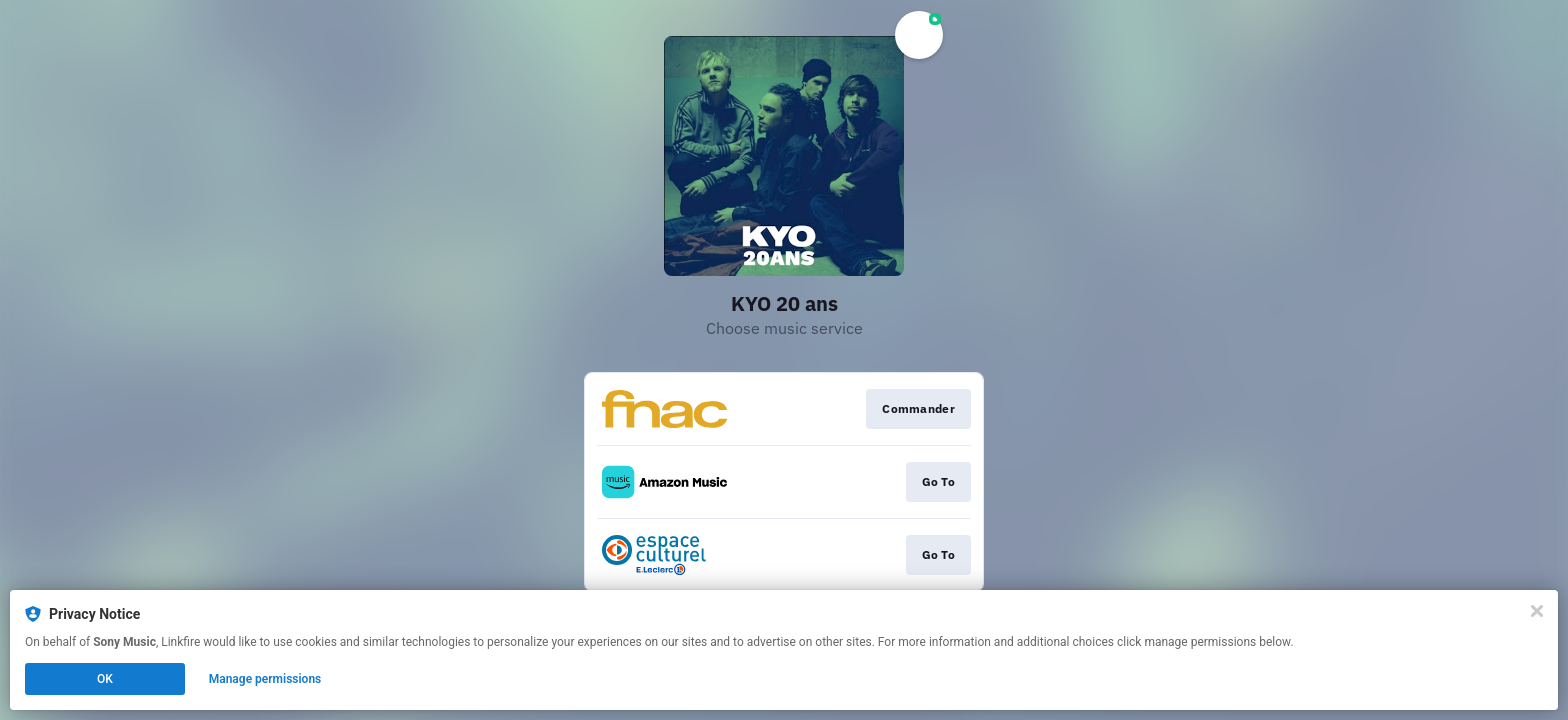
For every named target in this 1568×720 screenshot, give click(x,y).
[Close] (1537, 611)
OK (105, 679)
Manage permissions (265, 679)
